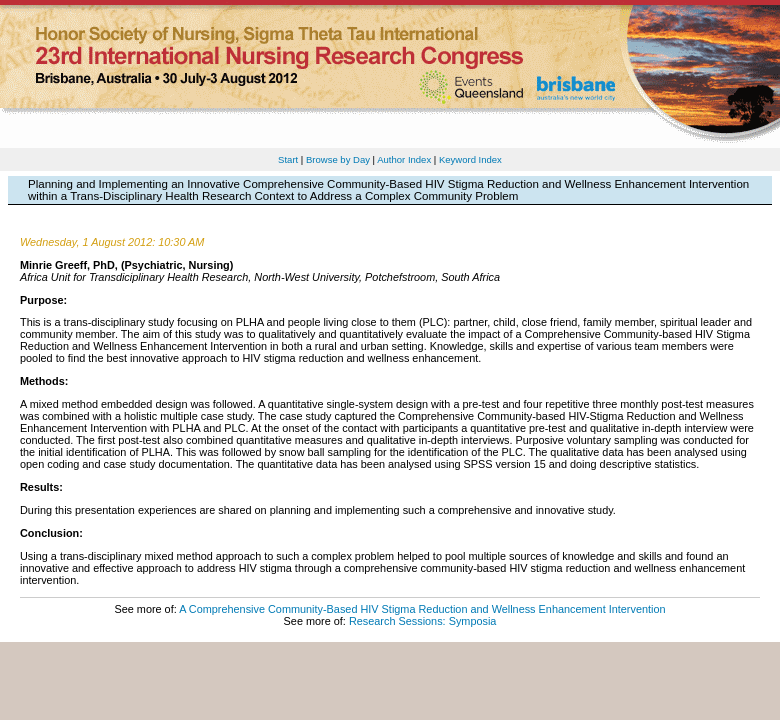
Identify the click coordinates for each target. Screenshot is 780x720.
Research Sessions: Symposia (422, 621)
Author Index (404, 159)
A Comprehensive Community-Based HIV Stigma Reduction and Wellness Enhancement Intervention (422, 609)
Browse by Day (338, 159)
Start (288, 159)
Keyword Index (470, 159)
